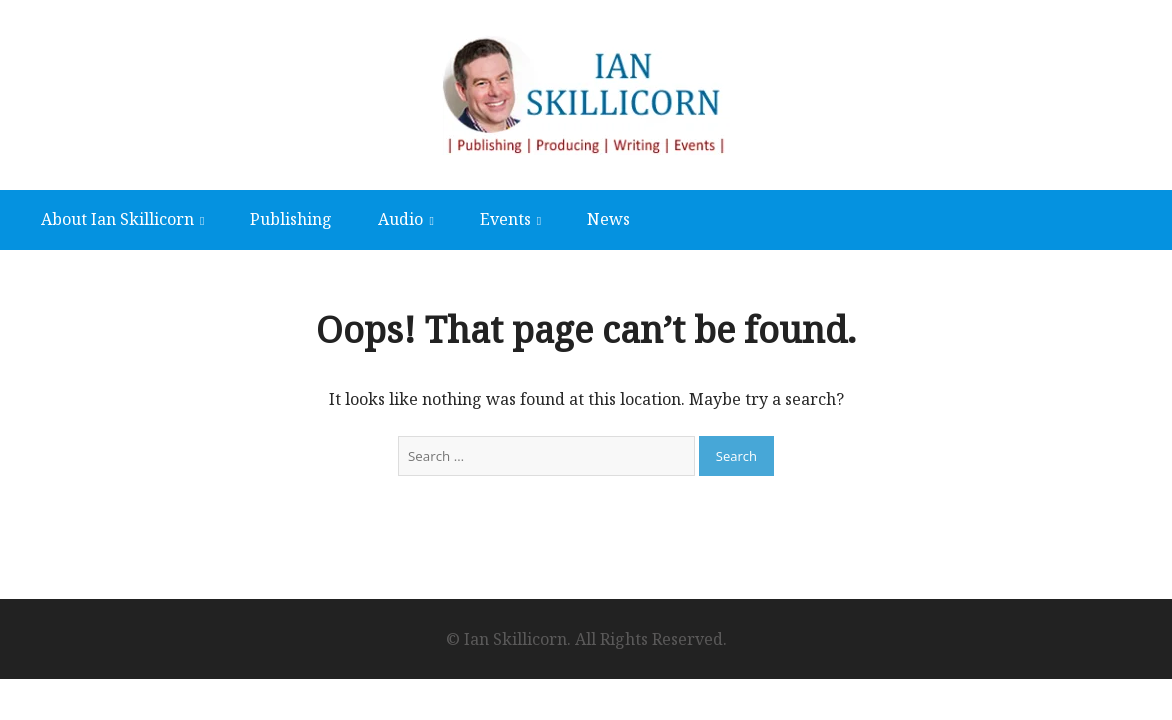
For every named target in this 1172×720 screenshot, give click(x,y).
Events (505, 219)
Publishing (291, 219)
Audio (400, 219)
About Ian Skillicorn (117, 219)
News (608, 219)
